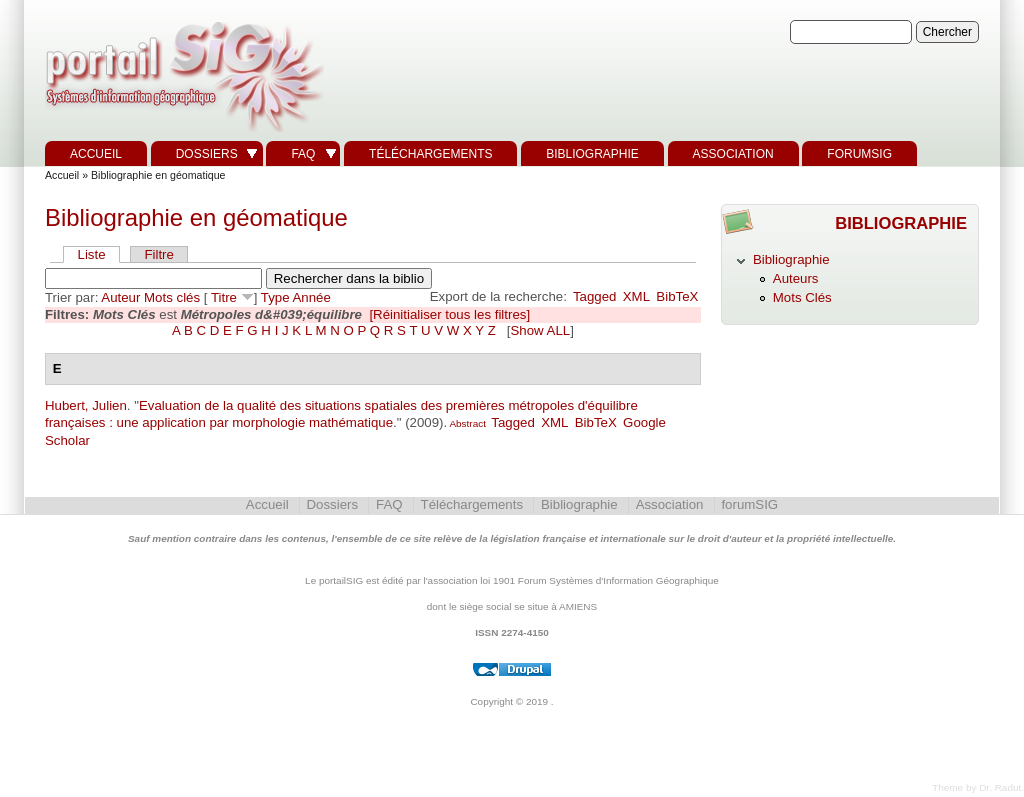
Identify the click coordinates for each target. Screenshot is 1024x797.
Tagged (595, 296)
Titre (224, 297)
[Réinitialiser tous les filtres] (449, 314)
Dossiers (207, 154)
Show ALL (540, 330)
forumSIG (859, 154)
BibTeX (677, 296)
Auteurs (796, 278)
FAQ (303, 154)
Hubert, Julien (86, 405)
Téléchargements (430, 154)
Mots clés (172, 297)
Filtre (158, 254)
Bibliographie (592, 154)
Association (733, 154)
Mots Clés (802, 297)
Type (275, 297)
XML (636, 296)
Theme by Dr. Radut (976, 787)
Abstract (466, 423)
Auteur (120, 297)
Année (312, 297)
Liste (92, 254)
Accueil (96, 154)
